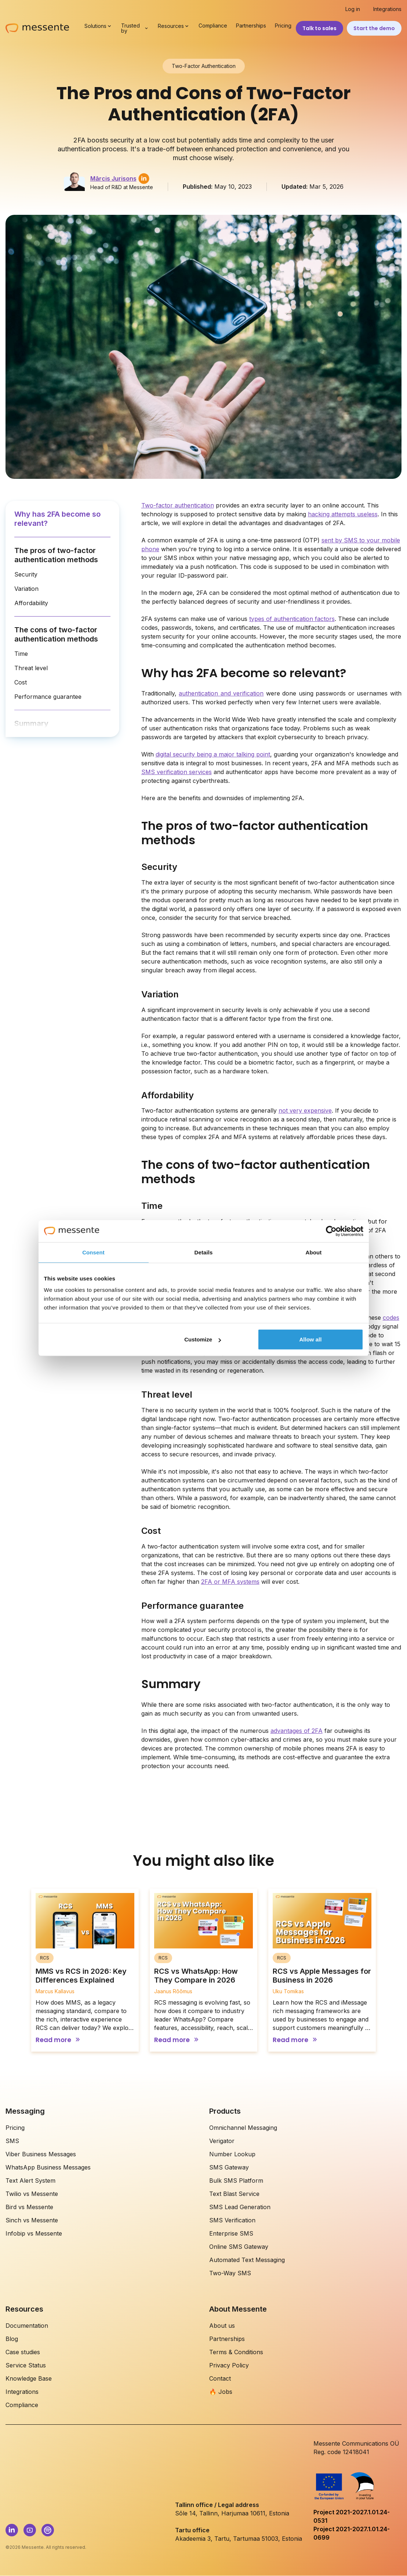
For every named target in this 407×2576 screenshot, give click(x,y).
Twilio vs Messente (32, 2193)
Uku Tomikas (288, 1991)
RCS (44, 1958)
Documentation (27, 2325)
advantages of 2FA (296, 1730)
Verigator (222, 2141)
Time (21, 653)
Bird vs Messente (29, 2207)
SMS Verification (232, 2220)
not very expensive (305, 1110)
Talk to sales (319, 28)
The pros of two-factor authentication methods (56, 555)
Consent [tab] (93, 1252)
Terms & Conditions (236, 2352)
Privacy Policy (229, 2365)
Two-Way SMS (230, 2273)
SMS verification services (176, 772)
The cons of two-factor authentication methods (56, 634)
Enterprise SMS (231, 2233)
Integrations (387, 9)
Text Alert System (30, 2180)
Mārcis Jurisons (113, 178)
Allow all (310, 1339)
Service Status (26, 2365)
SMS (12, 2141)
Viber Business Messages (41, 2154)
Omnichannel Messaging (243, 2127)
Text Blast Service (234, 2193)
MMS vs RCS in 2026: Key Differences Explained (81, 1975)
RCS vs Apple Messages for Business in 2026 (322, 1975)
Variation (26, 588)
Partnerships (251, 25)
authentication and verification (221, 693)
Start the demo (374, 28)
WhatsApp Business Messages (48, 2167)
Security (25, 574)
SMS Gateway (229, 2167)
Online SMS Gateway (238, 2246)
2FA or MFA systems (230, 1581)
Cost (20, 682)
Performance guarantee (47, 696)
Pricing (283, 25)
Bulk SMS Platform (236, 2180)
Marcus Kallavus (55, 1991)
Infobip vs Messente (34, 2233)
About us (222, 2325)
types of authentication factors (292, 618)
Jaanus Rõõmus (173, 1991)
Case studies (23, 2352)
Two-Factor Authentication (204, 66)
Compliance (213, 25)
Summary (31, 723)
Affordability (31, 603)
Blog (12, 2338)
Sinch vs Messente (32, 2220)
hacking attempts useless (343, 514)
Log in (352, 9)
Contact (220, 2378)
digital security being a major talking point (213, 754)
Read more (53, 2040)
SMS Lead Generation (239, 2207)
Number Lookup (232, 2154)
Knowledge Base (29, 2378)
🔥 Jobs (220, 2391)
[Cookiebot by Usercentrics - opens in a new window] (331, 1230)
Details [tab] (204, 1252)
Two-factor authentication (177, 505)
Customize (202, 1339)
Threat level (31, 668)
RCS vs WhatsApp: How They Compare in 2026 (196, 1975)
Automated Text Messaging (247, 2260)
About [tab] (314, 1252)
